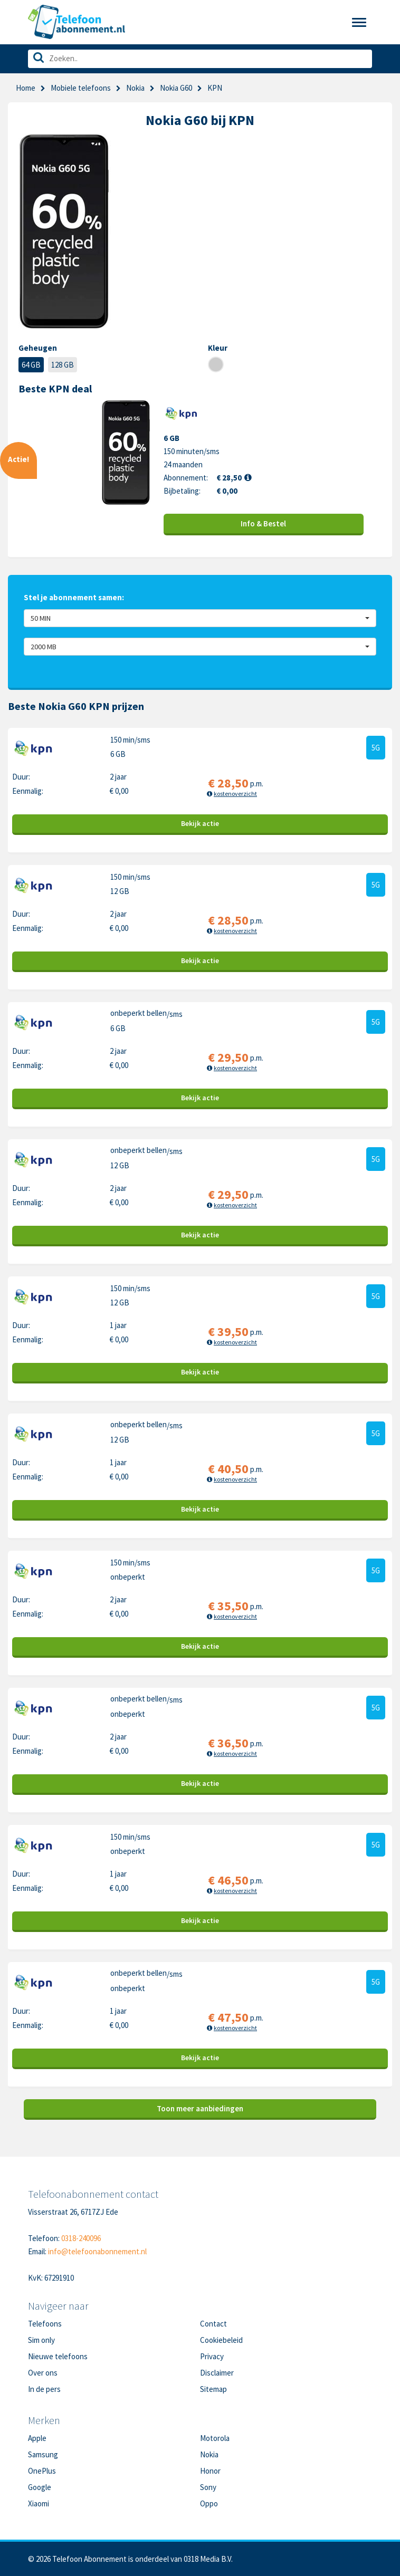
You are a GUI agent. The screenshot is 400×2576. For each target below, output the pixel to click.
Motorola (215, 2438)
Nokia (135, 88)
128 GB (62, 365)
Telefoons (45, 2324)
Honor (210, 2471)
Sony (208, 2487)
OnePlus (42, 2471)
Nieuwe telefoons (58, 2356)
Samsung (43, 2454)
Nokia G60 (176, 88)
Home (25, 88)
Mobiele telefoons (81, 88)
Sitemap (213, 2389)
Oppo (209, 2503)
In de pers (44, 2389)
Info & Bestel (263, 523)
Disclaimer (217, 2373)
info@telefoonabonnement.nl (97, 2251)
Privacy (212, 2356)
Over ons (43, 2373)
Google (39, 2487)
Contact (213, 2324)
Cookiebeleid (221, 2340)
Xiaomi (38, 2503)
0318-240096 (81, 2238)
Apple (37, 2438)
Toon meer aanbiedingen (200, 2108)
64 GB (31, 365)
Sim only (41, 2340)
